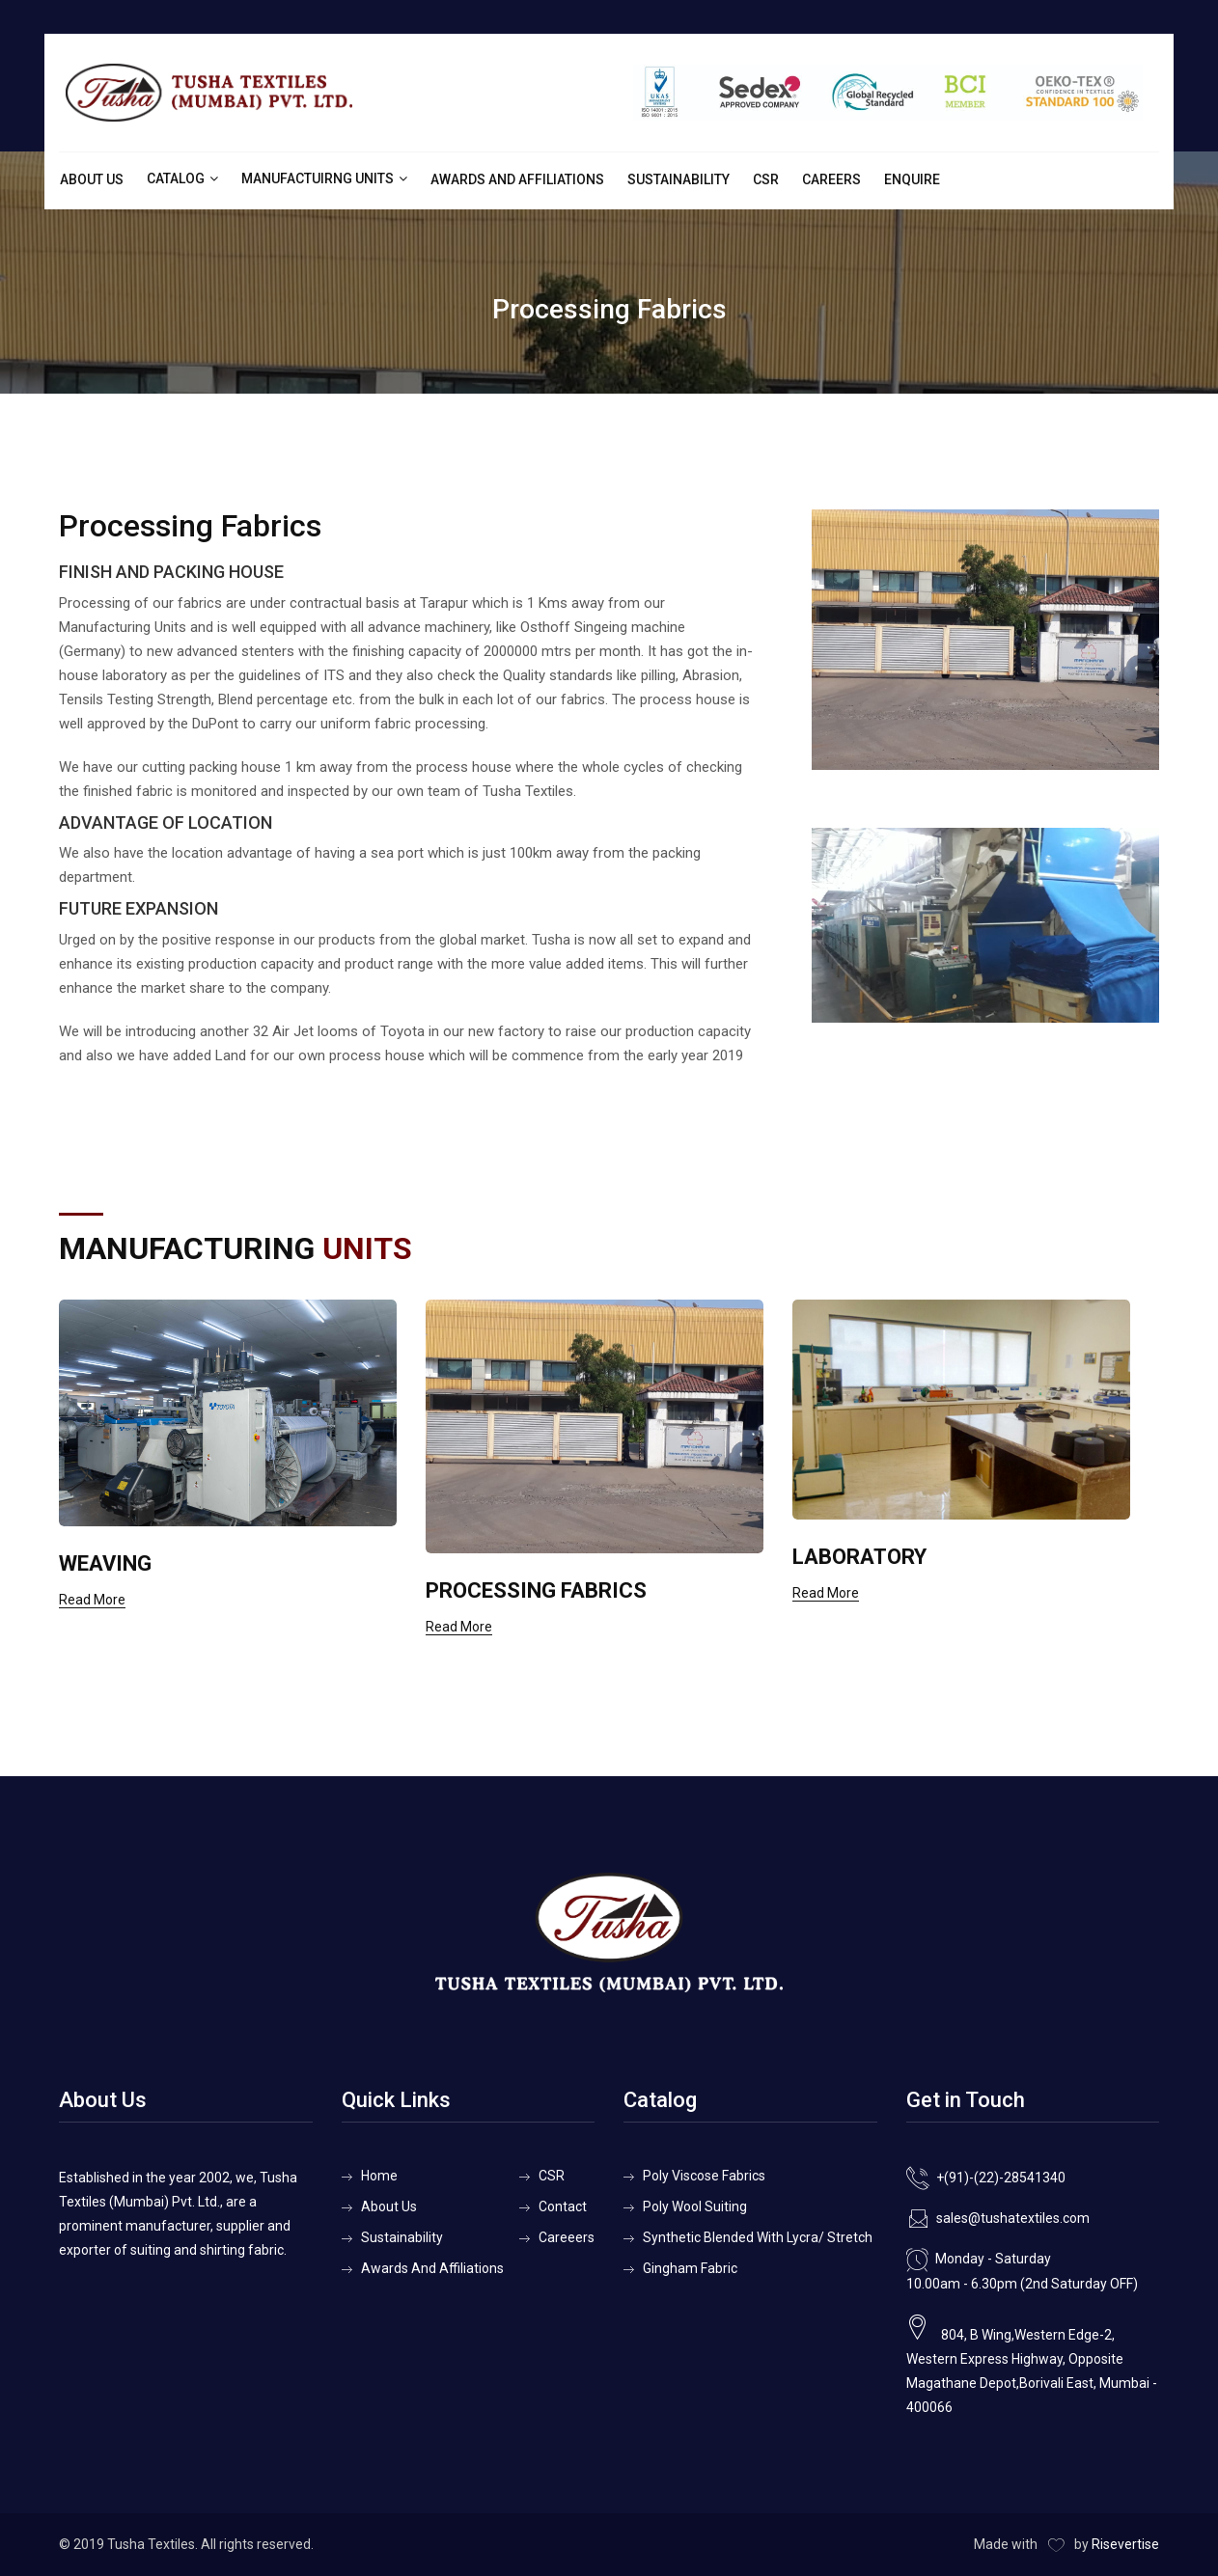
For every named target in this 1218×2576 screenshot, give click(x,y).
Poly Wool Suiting (695, 2206)
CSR (766, 179)
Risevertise (1125, 2544)
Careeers (567, 2237)
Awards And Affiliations (517, 179)
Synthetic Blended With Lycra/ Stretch (757, 2237)
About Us (92, 179)
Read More (92, 1599)
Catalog (176, 178)
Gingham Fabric (690, 2268)
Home (379, 2175)
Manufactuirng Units (317, 178)
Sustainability (678, 179)
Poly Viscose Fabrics (704, 2175)
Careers (831, 179)
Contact (563, 2206)
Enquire (912, 179)
